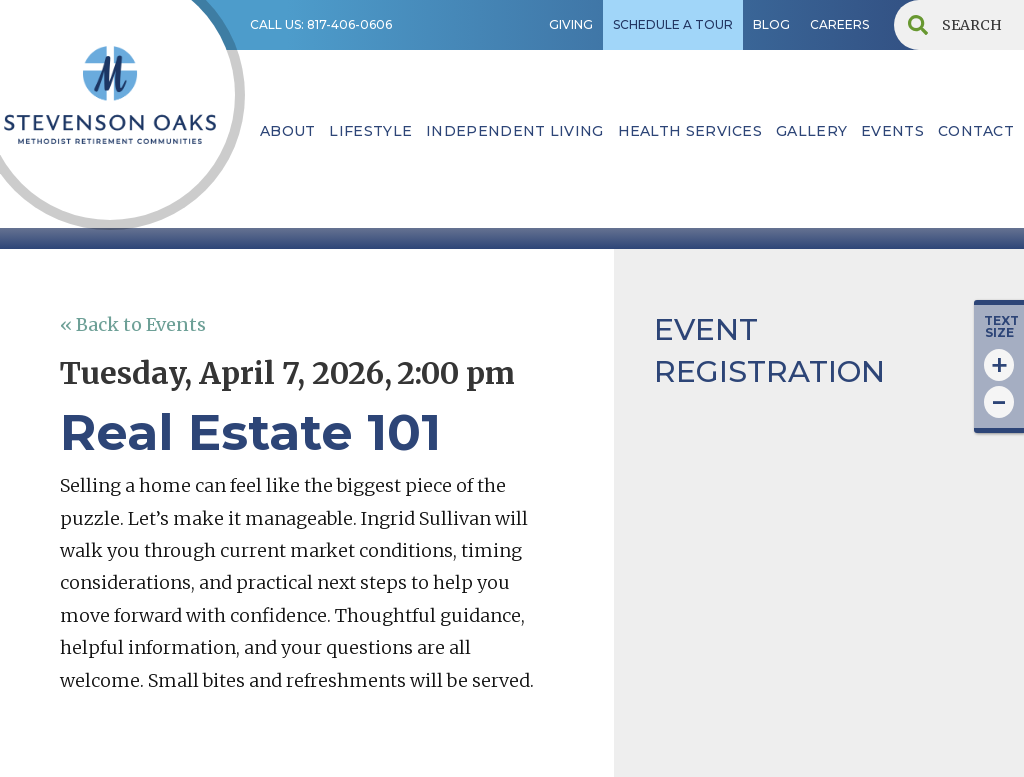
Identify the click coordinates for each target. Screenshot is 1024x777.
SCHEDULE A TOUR (673, 24)
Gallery (811, 131)
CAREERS (839, 24)
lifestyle (370, 131)
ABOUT (288, 131)
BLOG (771, 24)
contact (976, 131)
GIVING (571, 24)
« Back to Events (133, 324)
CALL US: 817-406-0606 (321, 24)
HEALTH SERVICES (690, 131)
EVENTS (892, 131)
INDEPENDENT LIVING (514, 131)
